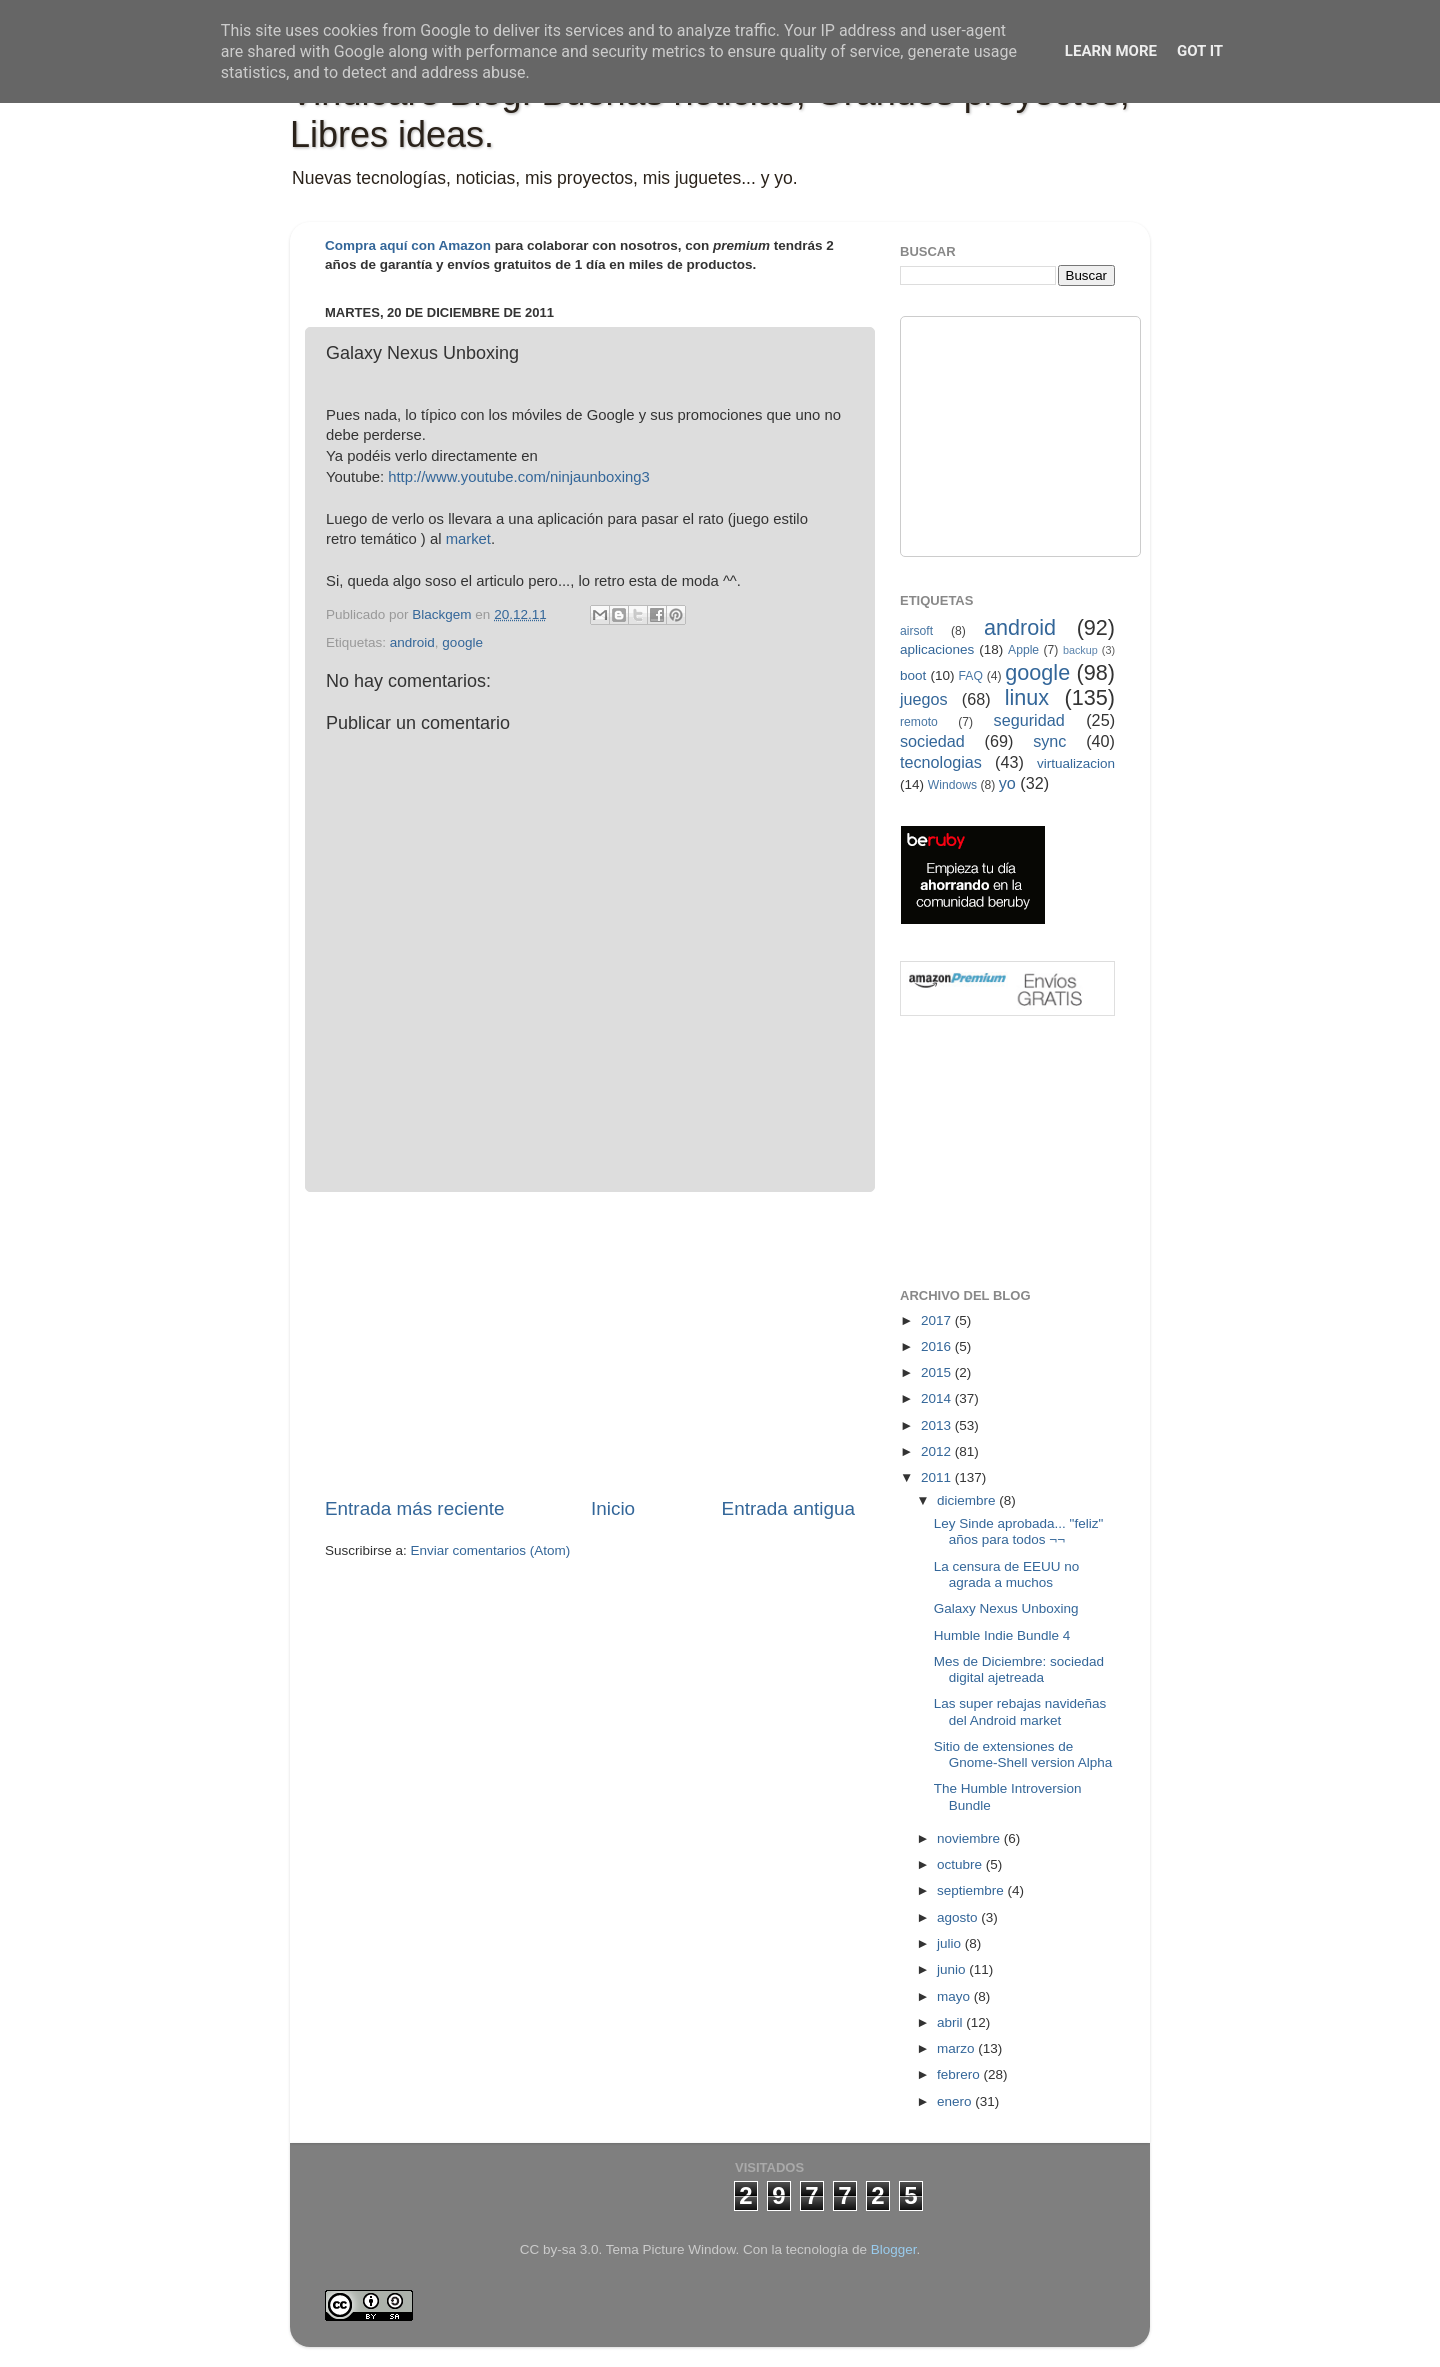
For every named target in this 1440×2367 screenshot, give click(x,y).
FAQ (971, 676)
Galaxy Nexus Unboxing (1006, 1608)
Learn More (1111, 51)
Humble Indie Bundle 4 (1002, 1635)
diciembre (968, 1500)
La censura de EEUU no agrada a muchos (1007, 1574)
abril (951, 2022)
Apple (1023, 650)
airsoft (916, 631)
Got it (1200, 51)
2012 (938, 1451)
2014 (938, 1398)
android (412, 642)
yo (1007, 783)
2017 (938, 1320)
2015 (938, 1372)
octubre (961, 1864)
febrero (960, 2074)
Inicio (613, 1508)
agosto (959, 1917)
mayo (955, 1996)
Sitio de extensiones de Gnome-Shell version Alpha (1023, 1754)
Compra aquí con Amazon (408, 245)
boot (913, 675)
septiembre (972, 1890)
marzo (957, 2048)
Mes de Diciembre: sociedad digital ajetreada (1019, 1669)
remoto (919, 722)
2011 (938, 1477)
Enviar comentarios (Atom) (491, 1550)
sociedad (932, 741)
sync (1049, 741)
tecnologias (941, 762)
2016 (938, 1346)
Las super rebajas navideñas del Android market (1020, 1711)
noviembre (970, 1838)
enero (956, 2101)
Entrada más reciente (415, 1508)
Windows (952, 785)
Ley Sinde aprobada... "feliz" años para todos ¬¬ (1018, 1531)
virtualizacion (1076, 763)
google (462, 642)
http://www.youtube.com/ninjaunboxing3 (519, 477)
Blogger (894, 2249)
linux (1027, 697)
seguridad (1029, 720)
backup (1080, 650)
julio (951, 1943)
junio (953, 1969)
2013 (938, 1425)
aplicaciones (937, 649)
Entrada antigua (788, 1508)
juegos (924, 699)
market (468, 539)
